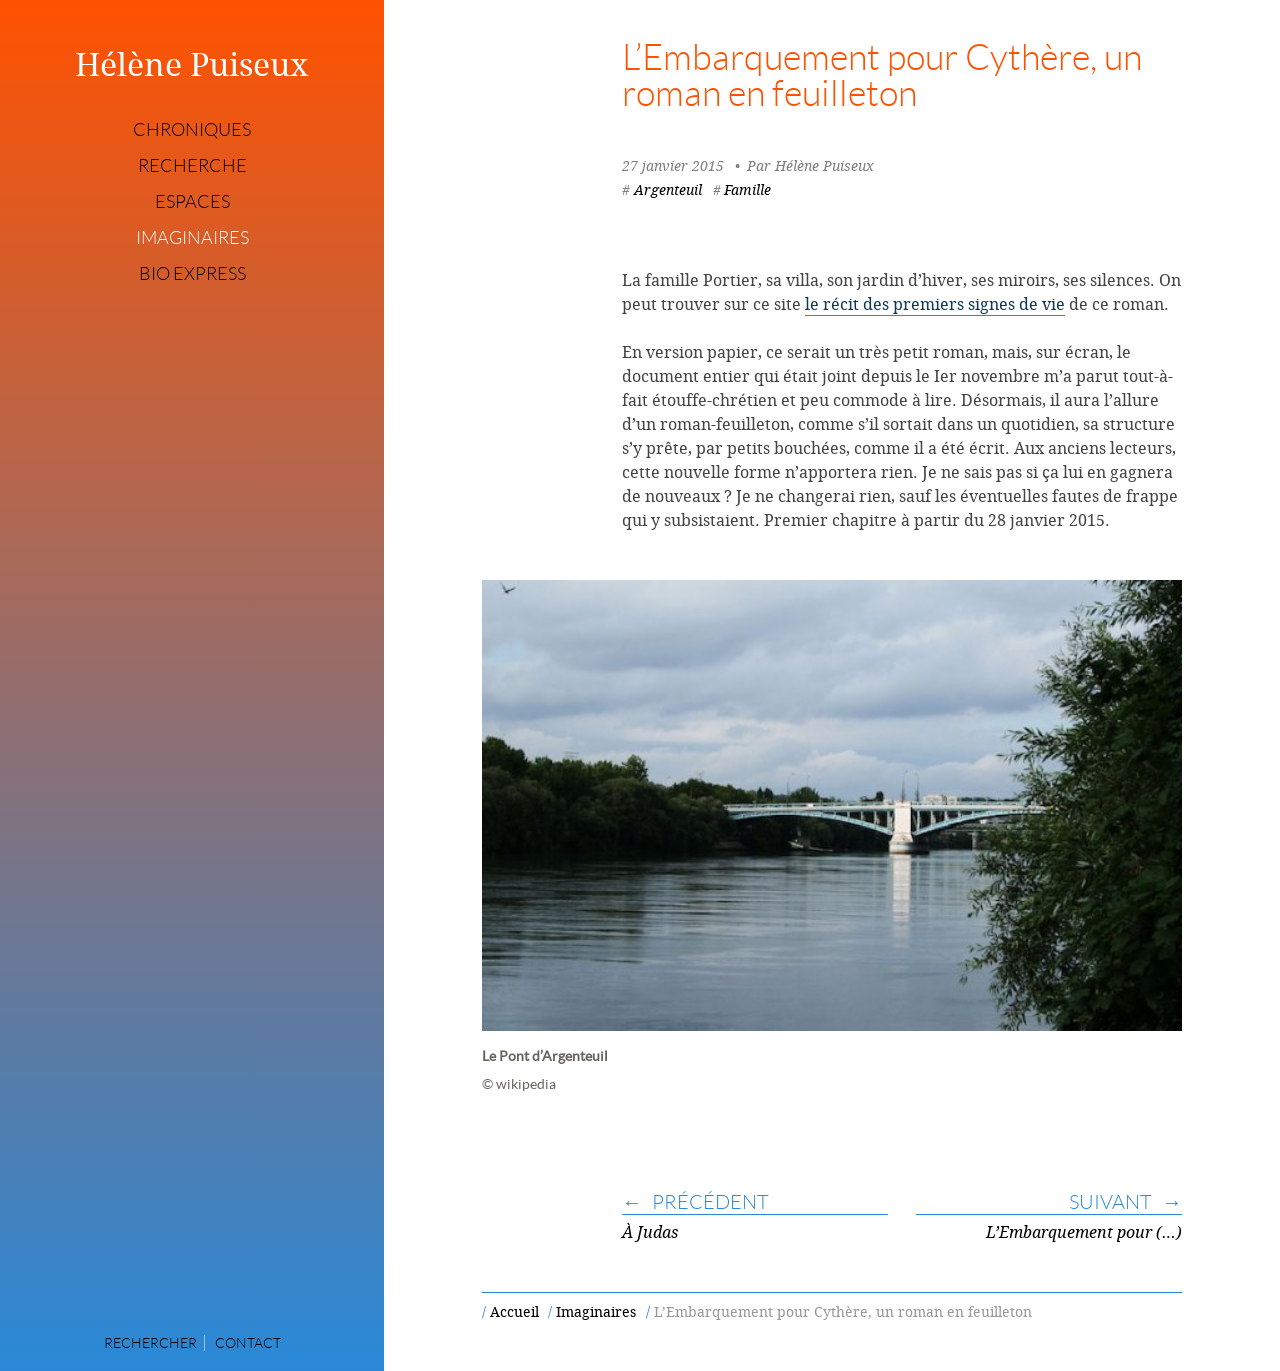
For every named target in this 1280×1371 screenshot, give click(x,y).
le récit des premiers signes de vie (935, 304)
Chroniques (192, 130)
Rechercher (150, 1343)
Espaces (192, 202)
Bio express (192, 274)
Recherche (192, 166)
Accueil (514, 1311)
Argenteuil (668, 189)
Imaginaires (192, 238)
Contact (248, 1343)
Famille (747, 189)
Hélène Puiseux (192, 64)
